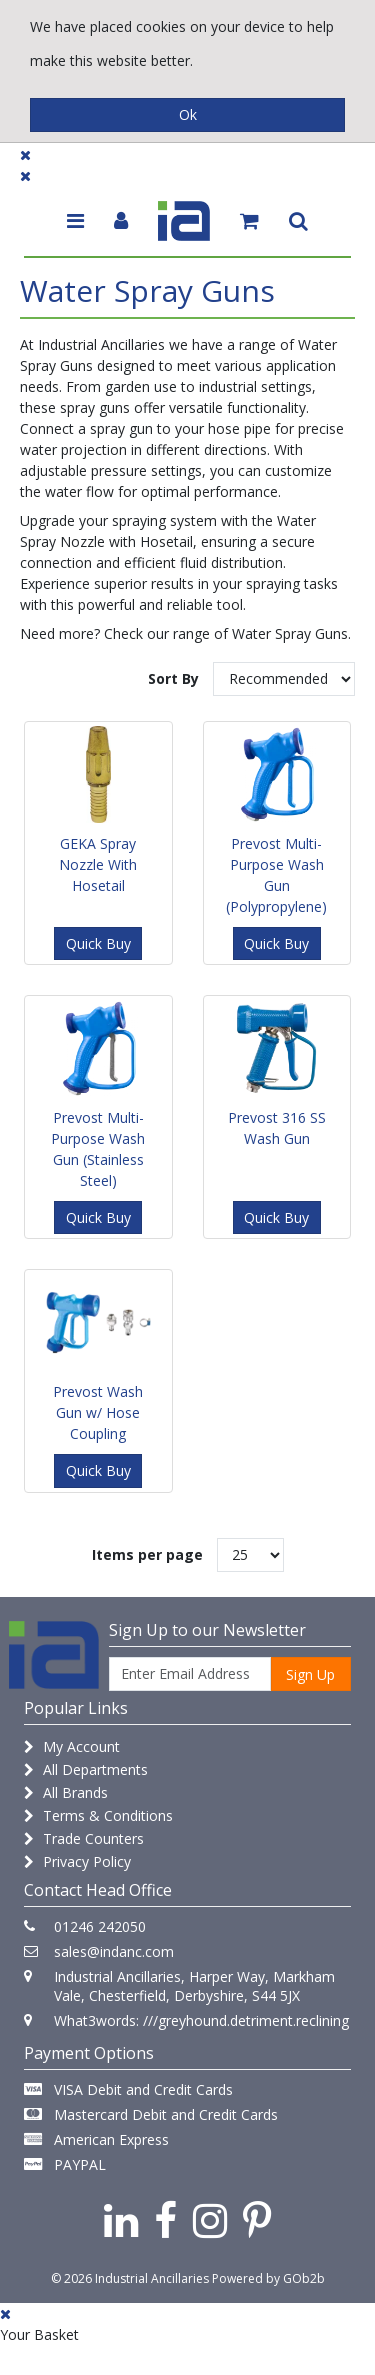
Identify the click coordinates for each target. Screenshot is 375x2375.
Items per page (147, 1554)
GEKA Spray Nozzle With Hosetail (98, 864)
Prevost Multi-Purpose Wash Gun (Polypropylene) (276, 875)
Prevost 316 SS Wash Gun (277, 1128)
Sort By (173, 678)
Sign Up (310, 1674)
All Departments (86, 1769)
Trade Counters (84, 1838)
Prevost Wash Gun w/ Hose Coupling (98, 1412)
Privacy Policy (77, 1861)
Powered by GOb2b (268, 2278)
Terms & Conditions (98, 1815)
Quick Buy (98, 943)
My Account (72, 1746)
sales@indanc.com (114, 1951)
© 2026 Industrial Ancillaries (130, 2278)
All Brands (66, 1792)
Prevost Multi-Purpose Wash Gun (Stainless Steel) (98, 1149)
